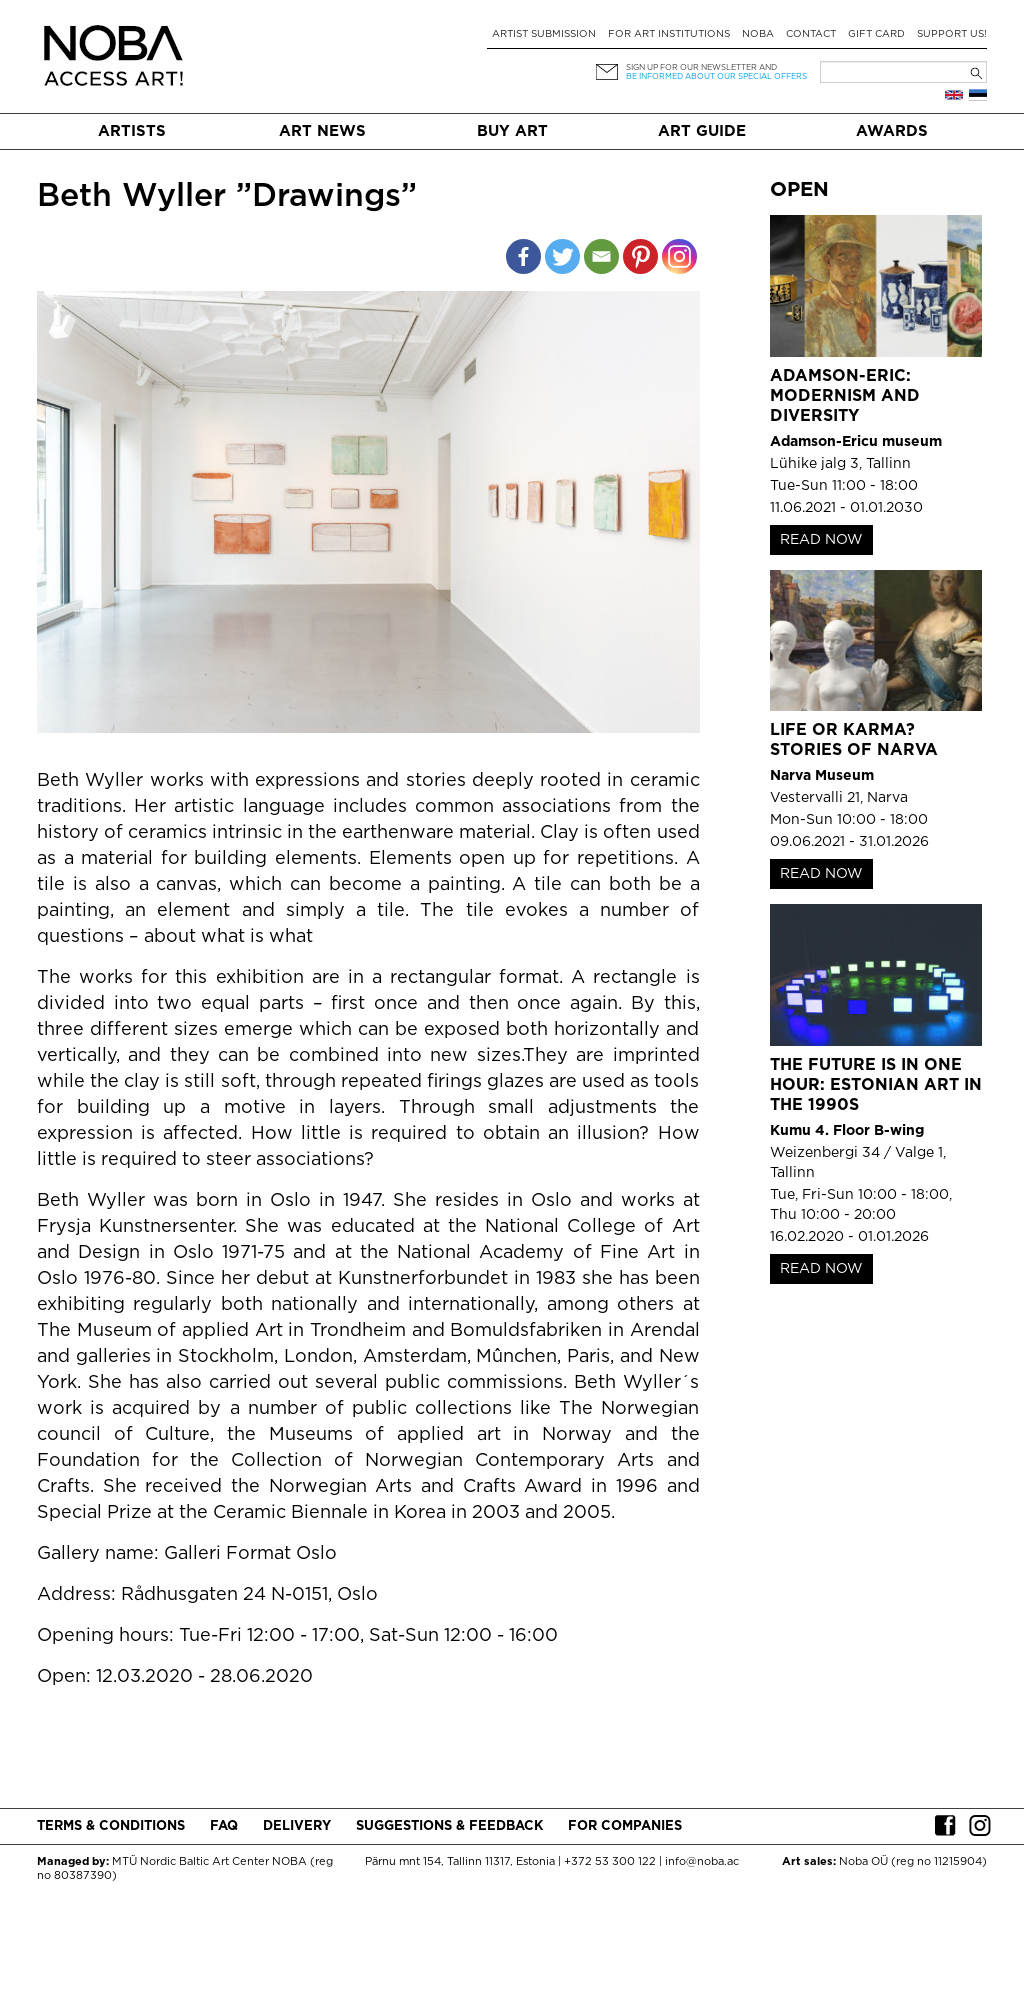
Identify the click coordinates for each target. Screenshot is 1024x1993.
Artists (132, 131)
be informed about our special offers (716, 76)
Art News (322, 131)
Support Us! (952, 34)
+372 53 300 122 (610, 1862)
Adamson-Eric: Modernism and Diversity (845, 396)
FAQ (224, 1826)
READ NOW (821, 540)
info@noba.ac (702, 1862)
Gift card (876, 34)
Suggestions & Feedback (449, 1826)
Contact (811, 34)
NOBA (758, 34)
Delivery (297, 1826)
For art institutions (669, 34)
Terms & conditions (111, 1826)
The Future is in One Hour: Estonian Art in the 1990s (876, 1085)
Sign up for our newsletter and (701, 67)
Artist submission (544, 34)
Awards (892, 131)
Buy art (512, 131)
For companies (625, 1826)
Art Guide (702, 131)
